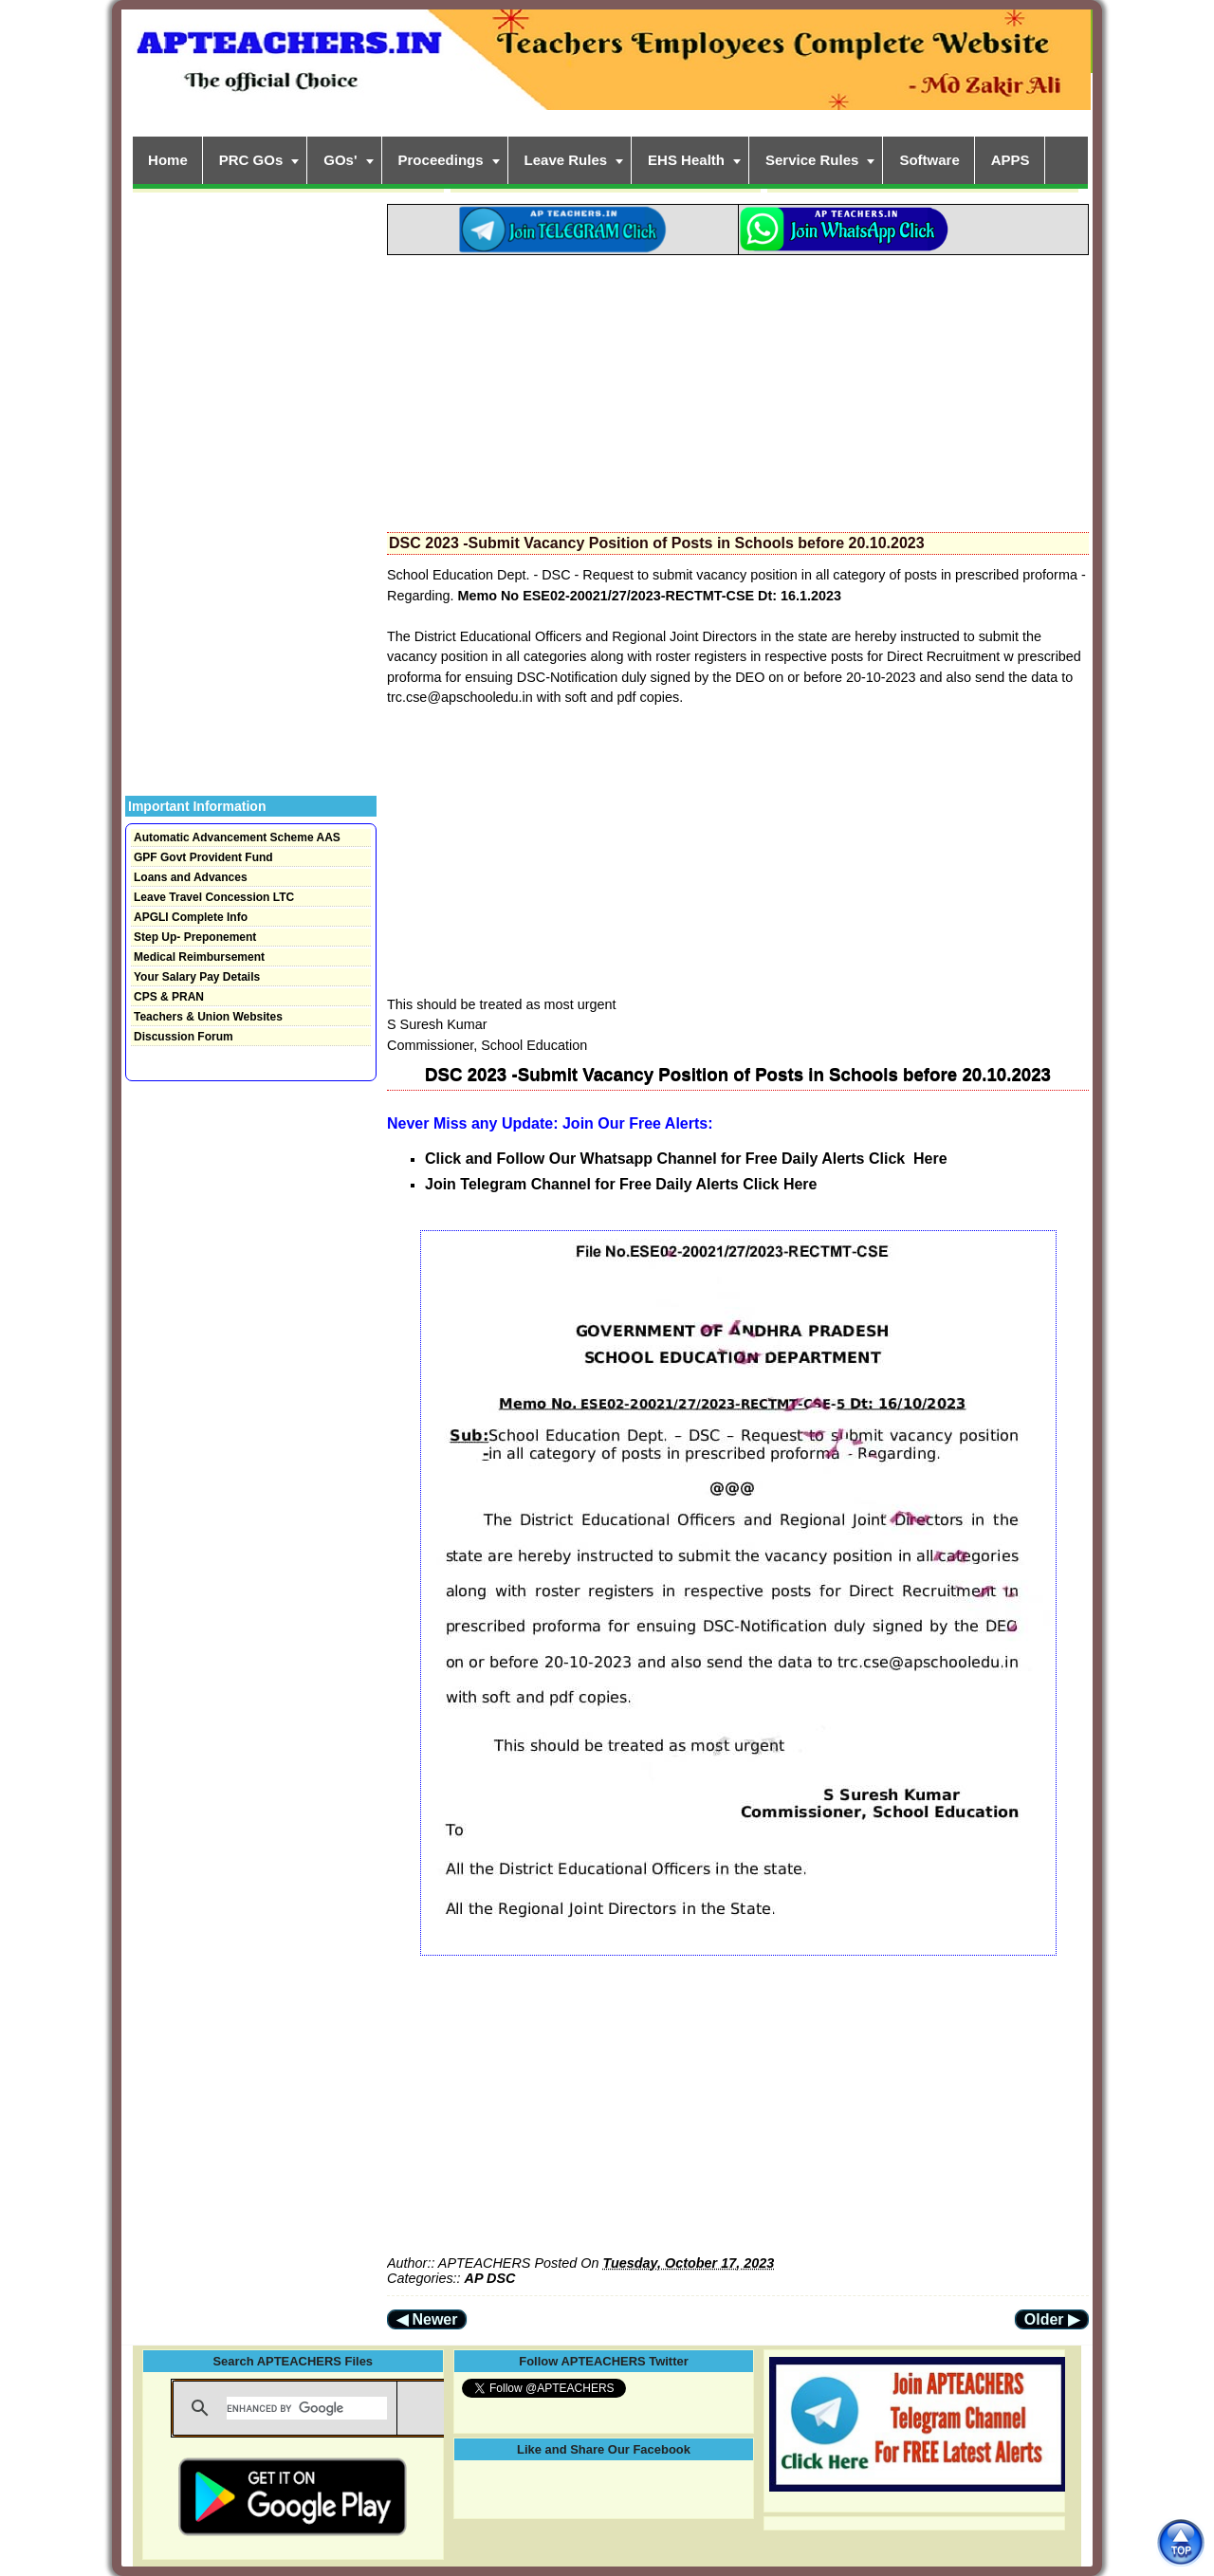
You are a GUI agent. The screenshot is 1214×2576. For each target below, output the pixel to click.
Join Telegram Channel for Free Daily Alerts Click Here (621, 1184)
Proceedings (441, 160)
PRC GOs (251, 160)
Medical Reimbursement (199, 957)
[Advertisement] (738, 388)
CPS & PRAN (169, 996)
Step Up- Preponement (195, 937)
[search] (307, 2408)
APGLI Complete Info (191, 917)
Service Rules (811, 160)
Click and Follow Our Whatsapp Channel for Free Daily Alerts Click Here (686, 1158)
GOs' (340, 160)
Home (168, 160)
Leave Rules (566, 160)
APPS (1010, 160)
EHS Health (686, 160)
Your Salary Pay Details (197, 977)
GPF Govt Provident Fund (203, 857)
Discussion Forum (183, 1036)
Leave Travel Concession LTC (214, 897)
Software (929, 160)
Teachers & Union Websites (208, 1016)
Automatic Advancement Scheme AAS (237, 837)
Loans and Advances (191, 877)
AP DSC (490, 2278)
